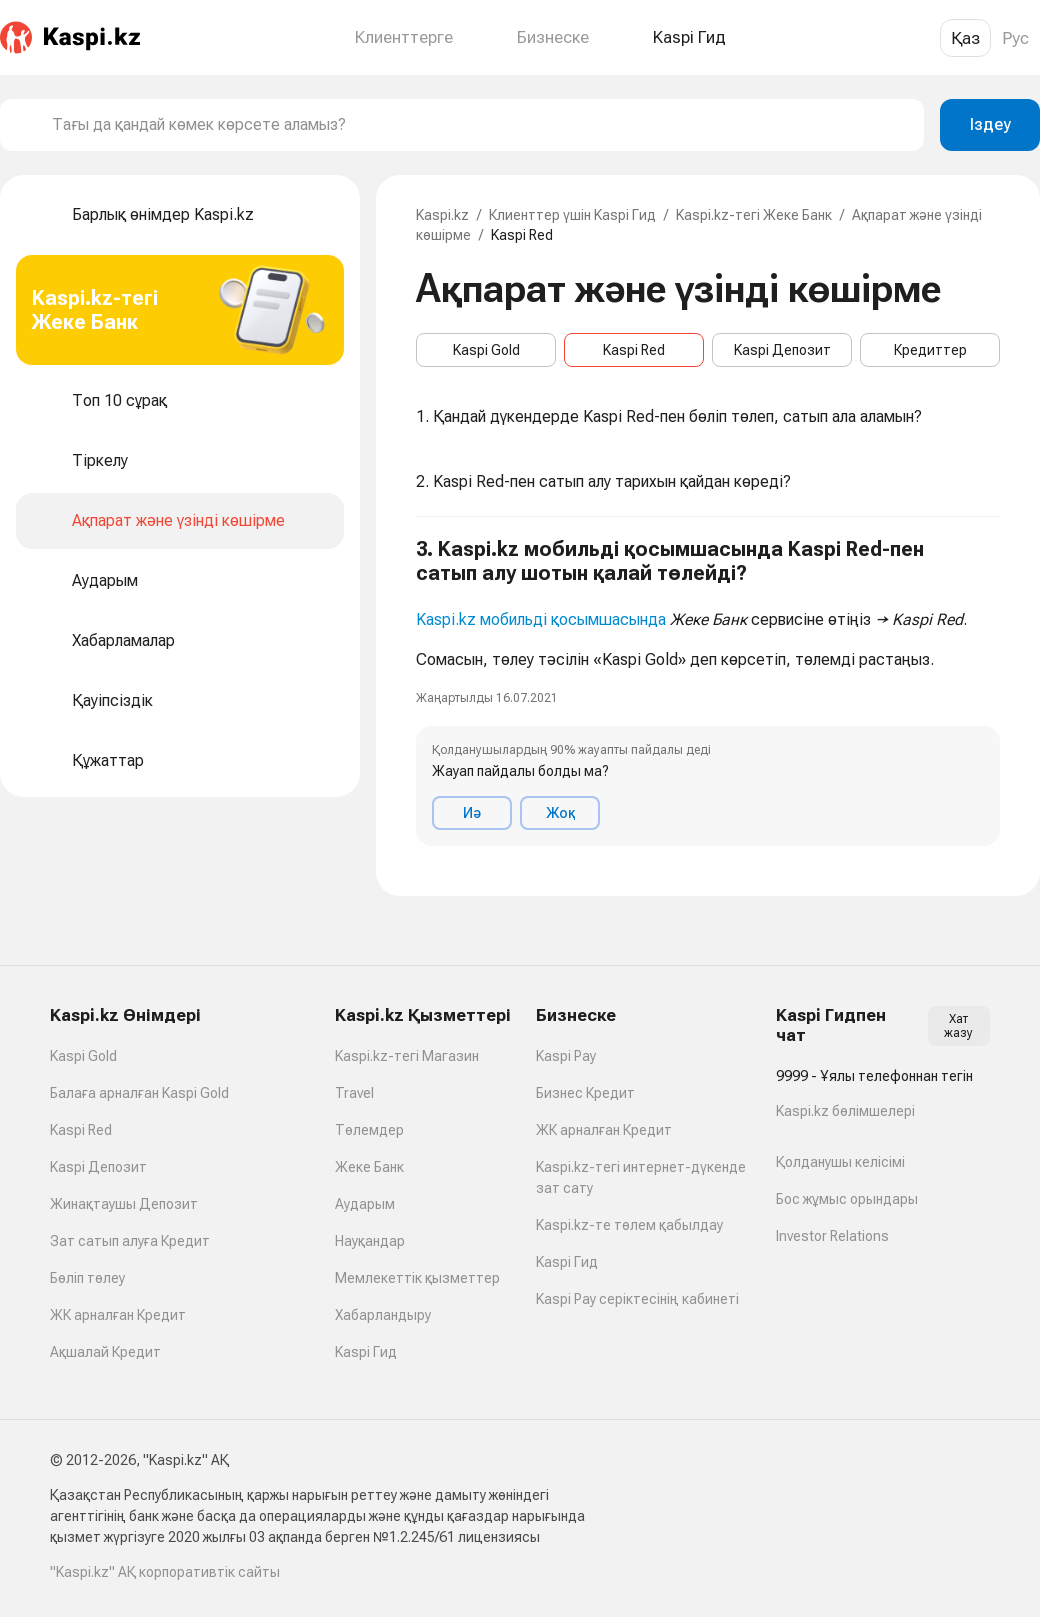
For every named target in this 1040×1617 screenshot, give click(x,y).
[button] (708, 691)
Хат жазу (958, 1026)
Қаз (965, 38)
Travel (354, 1093)
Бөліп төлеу (87, 1278)
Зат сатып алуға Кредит (130, 1241)
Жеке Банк (369, 1167)
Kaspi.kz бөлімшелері (845, 1111)
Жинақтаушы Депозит (124, 1204)
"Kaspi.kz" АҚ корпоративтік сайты (165, 1572)
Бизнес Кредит (585, 1093)
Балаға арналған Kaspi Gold (139, 1093)
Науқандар (370, 1241)
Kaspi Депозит (782, 350)
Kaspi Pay (566, 1056)
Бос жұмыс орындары (847, 1199)
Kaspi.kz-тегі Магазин (407, 1056)
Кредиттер (930, 350)
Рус (1015, 38)
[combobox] (480, 125)
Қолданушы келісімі (840, 1162)
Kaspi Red (634, 350)
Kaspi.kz (442, 215)
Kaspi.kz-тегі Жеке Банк (754, 215)
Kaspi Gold (486, 350)
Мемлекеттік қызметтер (417, 1278)
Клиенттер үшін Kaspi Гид (572, 215)
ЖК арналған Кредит (118, 1315)
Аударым (365, 1204)
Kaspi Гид (366, 1352)
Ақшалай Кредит (105, 1352)
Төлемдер (369, 1130)
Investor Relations (832, 1236)
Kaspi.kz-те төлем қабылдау (629, 1225)
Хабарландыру (383, 1315)
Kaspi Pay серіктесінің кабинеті (637, 1299)
